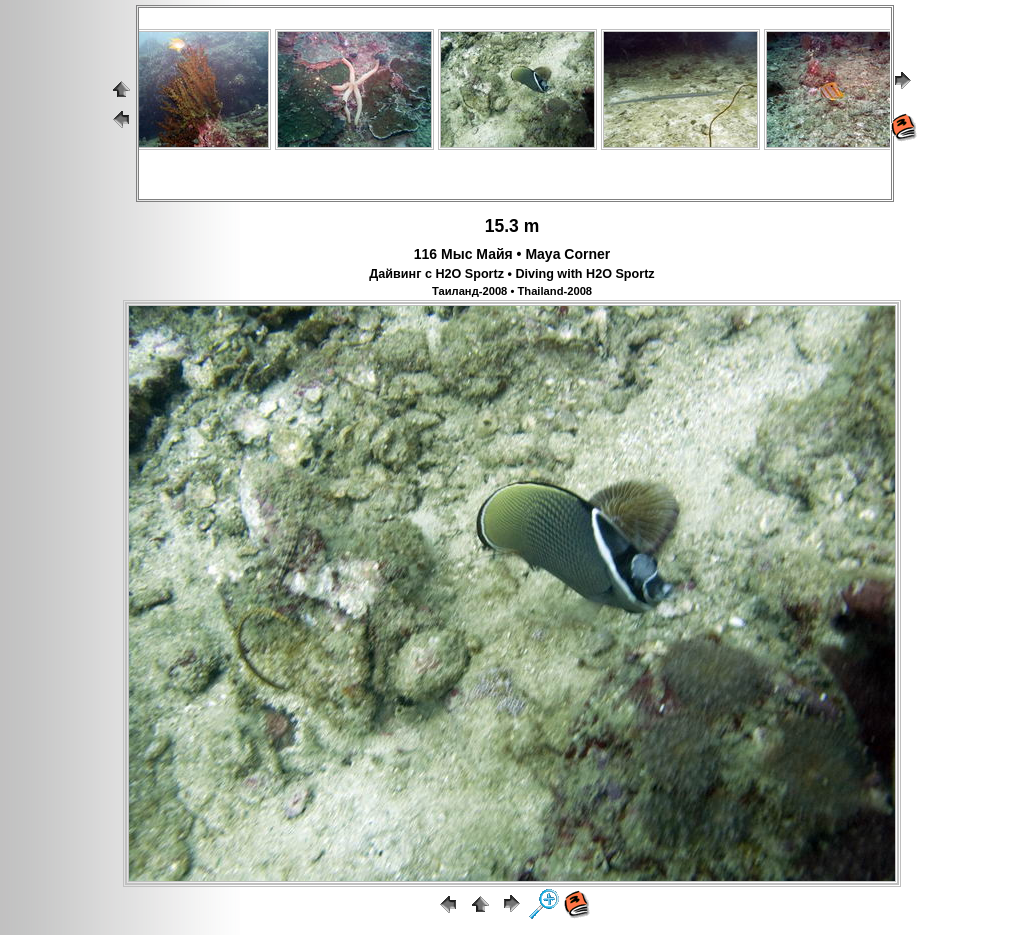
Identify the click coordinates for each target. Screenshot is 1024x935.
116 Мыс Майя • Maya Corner (512, 254)
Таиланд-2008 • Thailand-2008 (512, 291)
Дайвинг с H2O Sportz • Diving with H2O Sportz (511, 274)
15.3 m (512, 226)
